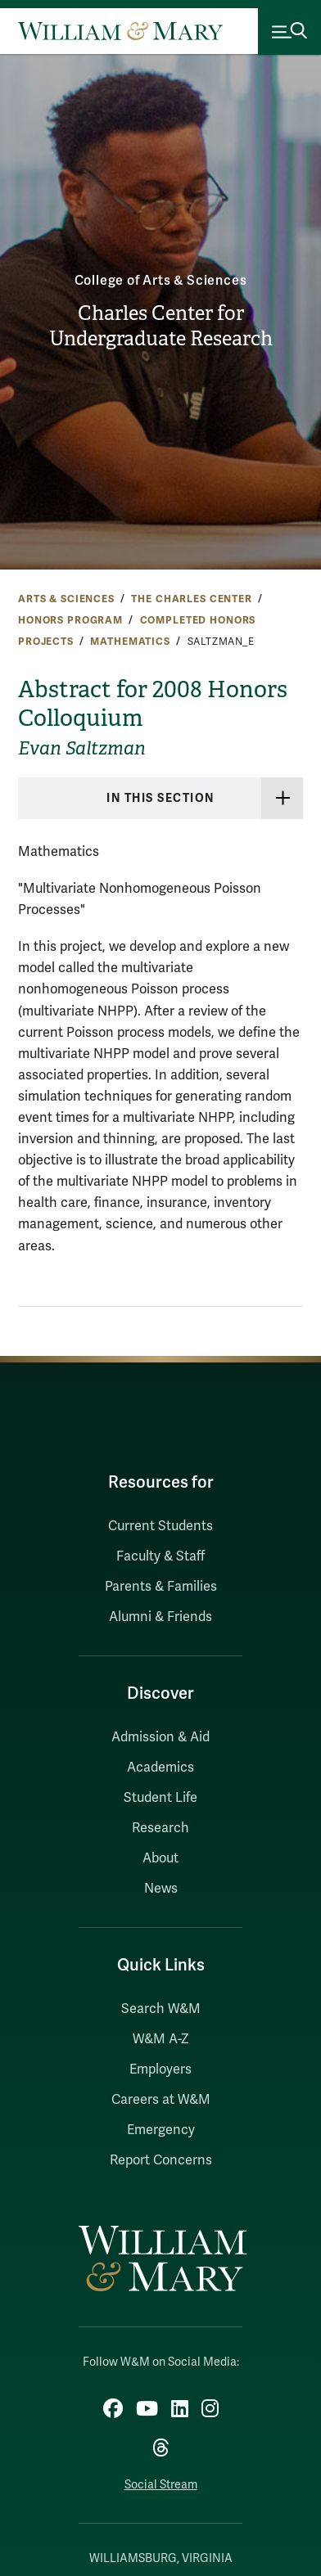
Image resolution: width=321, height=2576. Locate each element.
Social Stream (160, 2485)
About (160, 1858)
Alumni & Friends (160, 1617)
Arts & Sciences (66, 599)
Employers (160, 2069)
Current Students (160, 1526)
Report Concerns (161, 2160)
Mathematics (130, 641)
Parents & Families (161, 1586)
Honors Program (70, 620)
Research (160, 1828)
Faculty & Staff (160, 1556)
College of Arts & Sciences (161, 280)
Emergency (161, 2130)
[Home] (120, 31)
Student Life (160, 1798)
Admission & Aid (160, 1737)
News (161, 1888)
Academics (160, 1767)
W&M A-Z (161, 2039)
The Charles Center (191, 599)
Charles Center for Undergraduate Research (161, 326)
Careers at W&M (160, 2100)
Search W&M (161, 2009)
